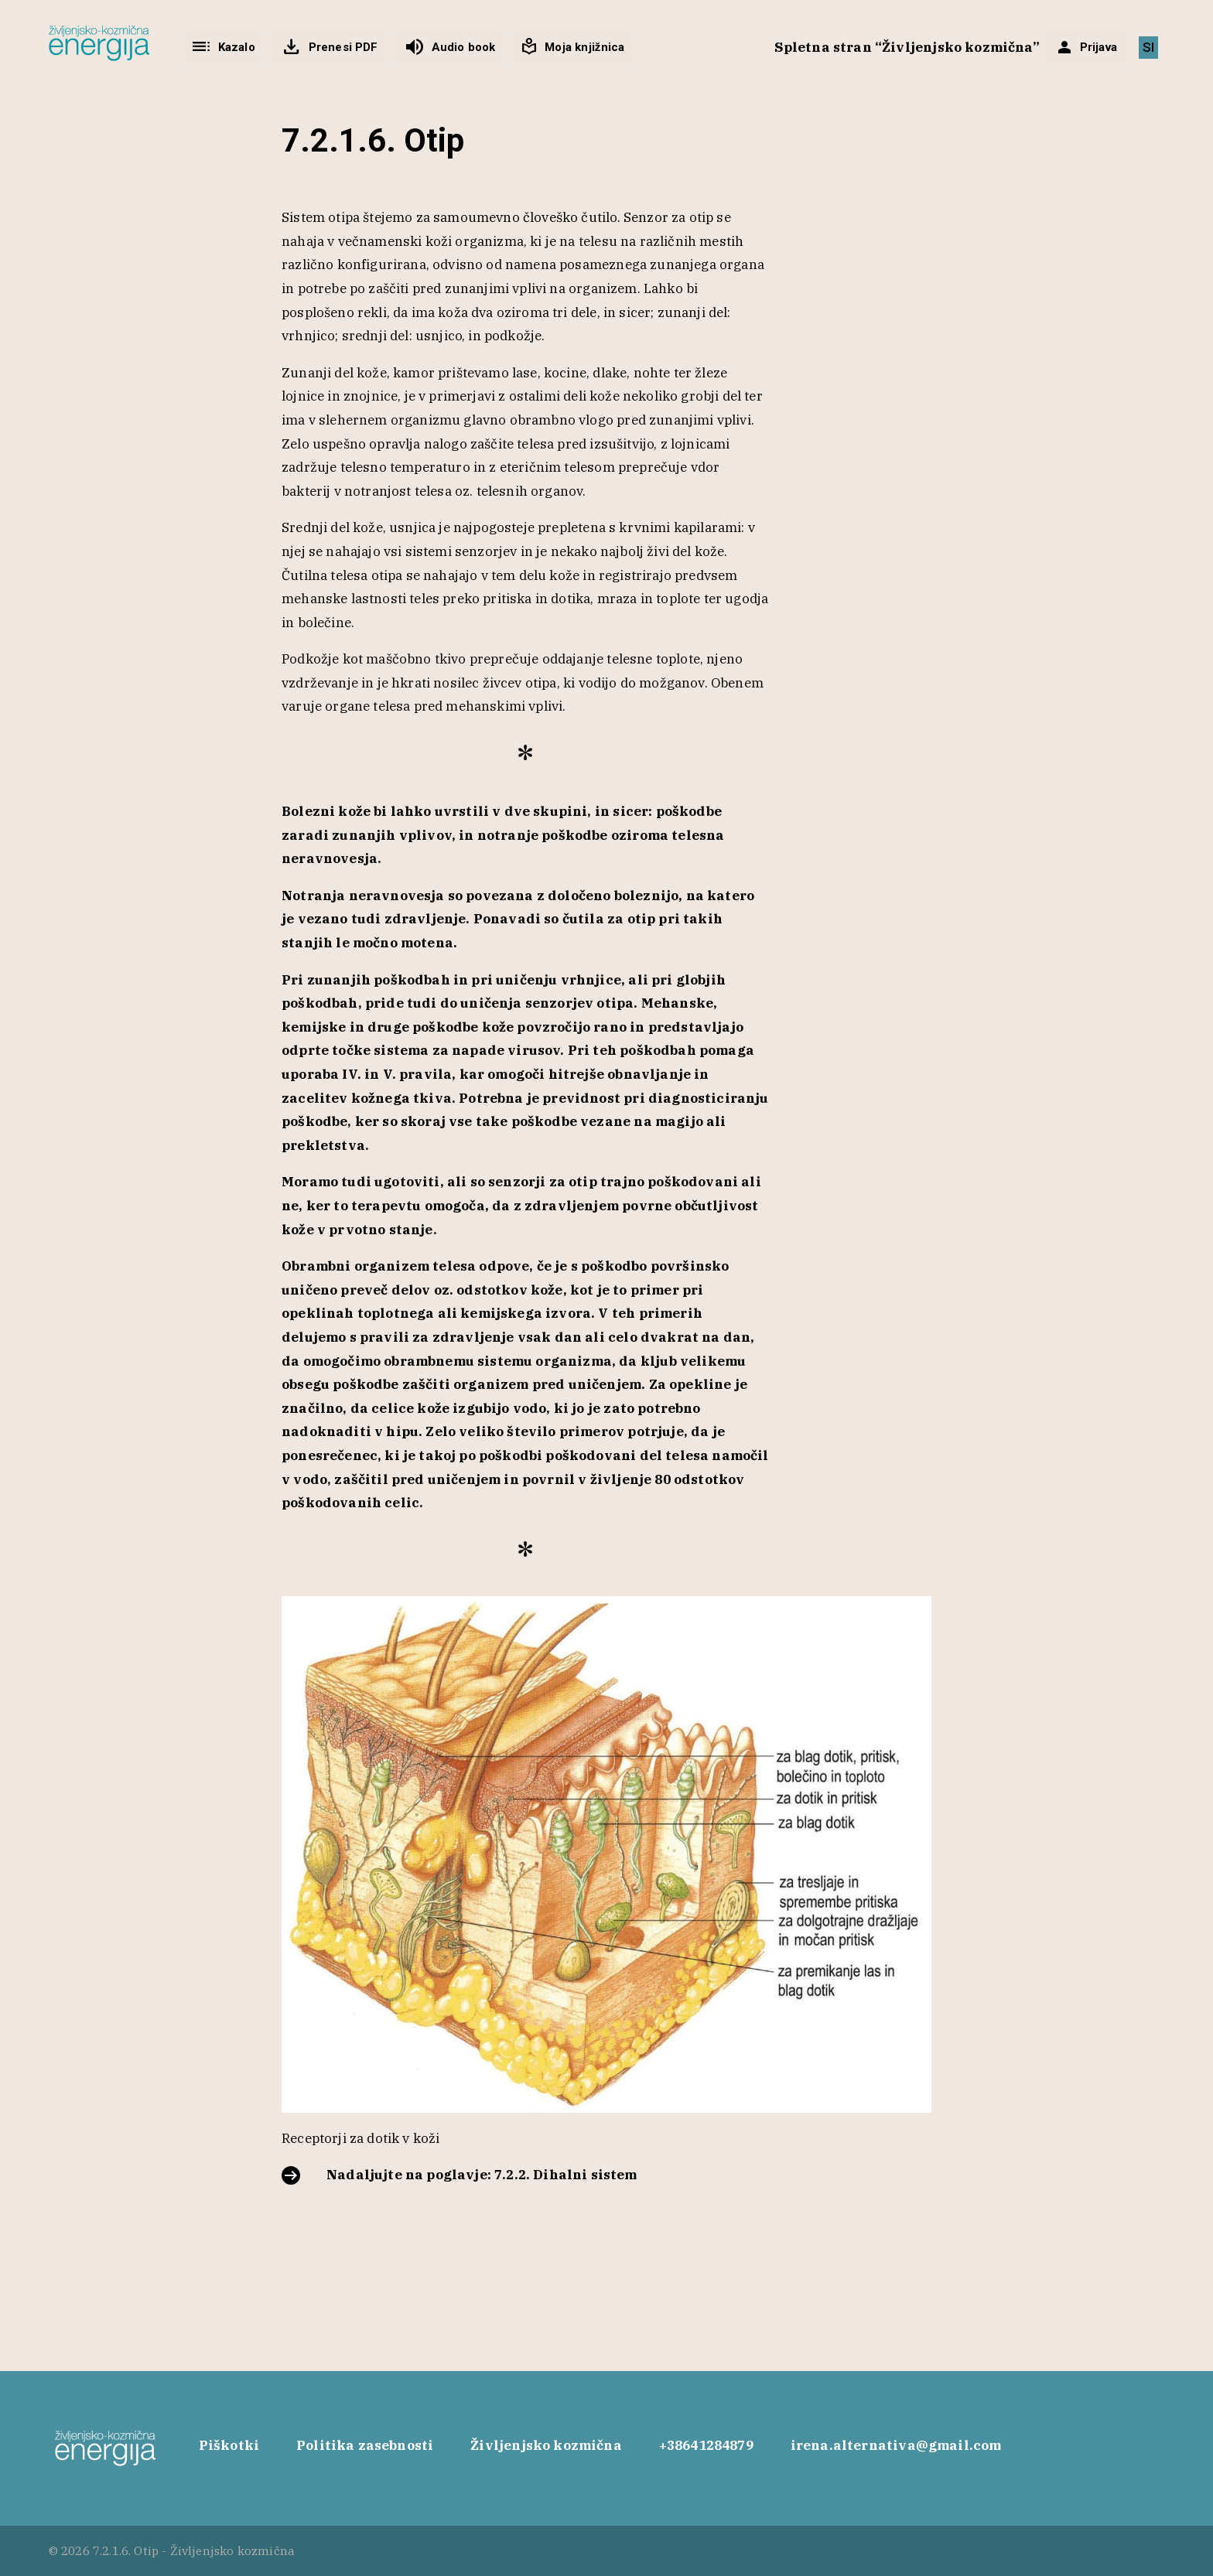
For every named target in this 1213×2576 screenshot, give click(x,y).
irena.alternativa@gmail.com (896, 2445)
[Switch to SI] (1148, 47)
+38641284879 (706, 2445)
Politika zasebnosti (364, 2445)
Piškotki (229, 2445)
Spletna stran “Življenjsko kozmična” (907, 47)
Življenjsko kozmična (545, 2445)
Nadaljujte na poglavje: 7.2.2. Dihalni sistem (481, 2174)
